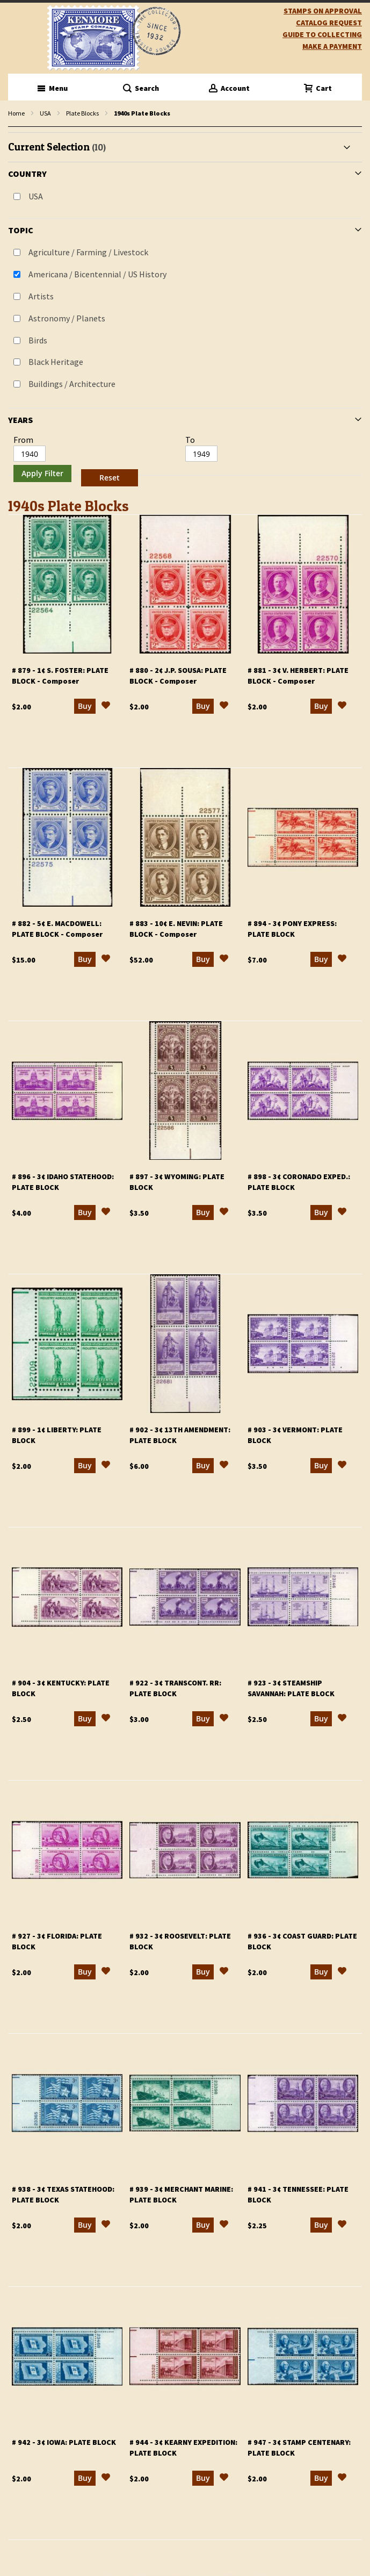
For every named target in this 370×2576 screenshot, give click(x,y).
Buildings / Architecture (71, 383)
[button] (105, 707)
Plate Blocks (82, 113)
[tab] (185, 311)
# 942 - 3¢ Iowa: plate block (64, 2442)
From (23, 439)
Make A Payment (332, 46)
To (190, 439)
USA (45, 113)
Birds (37, 340)
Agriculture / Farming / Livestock (88, 252)
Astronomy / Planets (66, 318)
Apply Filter (42, 473)
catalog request (329, 22)
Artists (41, 296)
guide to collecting (322, 34)
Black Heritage (55, 361)
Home (16, 113)
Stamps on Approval (323, 11)
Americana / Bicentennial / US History (97, 274)
